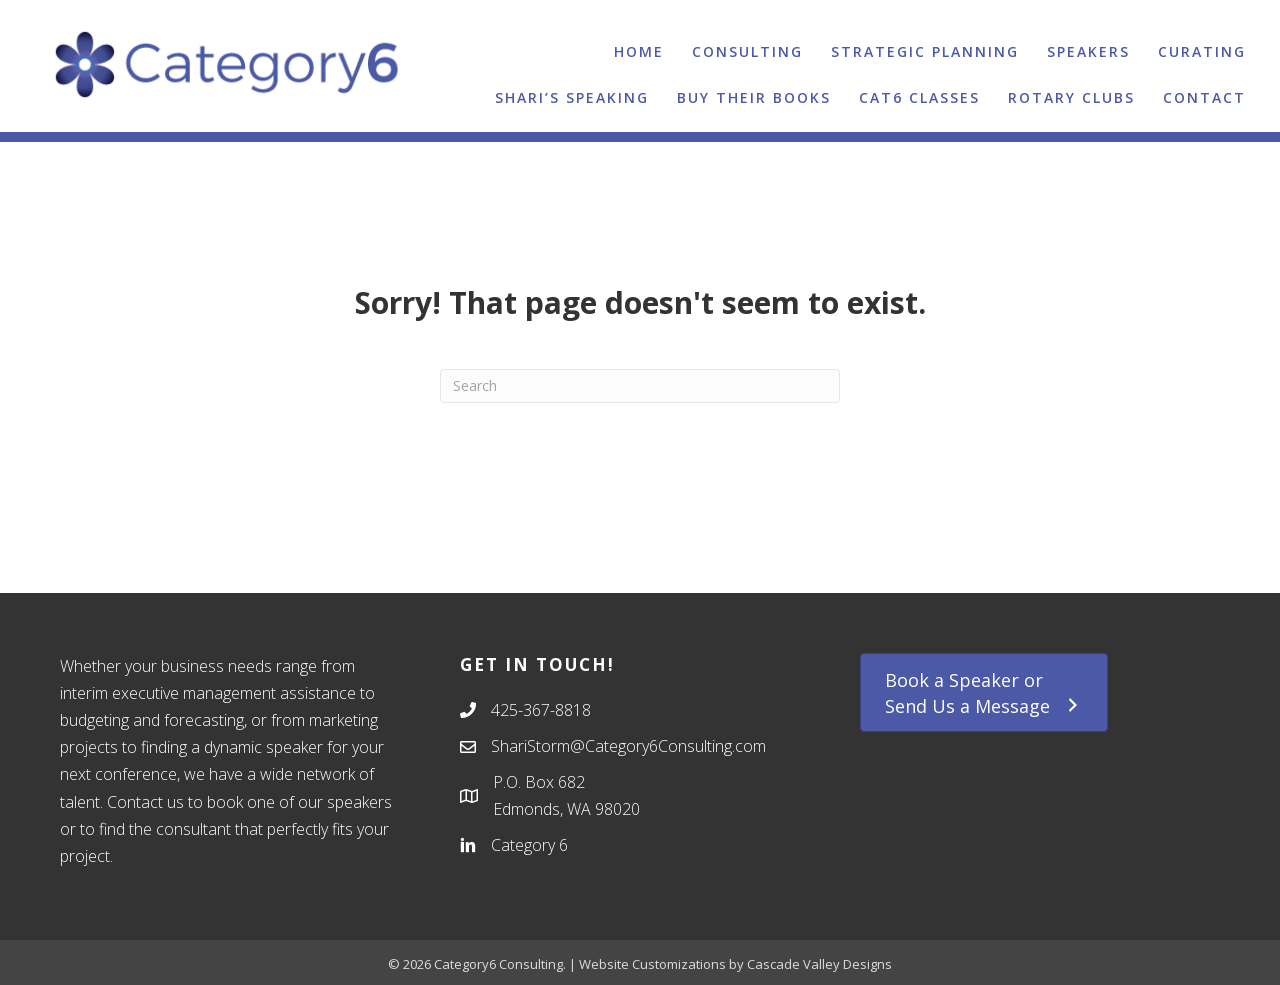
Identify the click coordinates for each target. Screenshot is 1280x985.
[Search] (640, 386)
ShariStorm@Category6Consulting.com (628, 746)
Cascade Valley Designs (819, 964)
